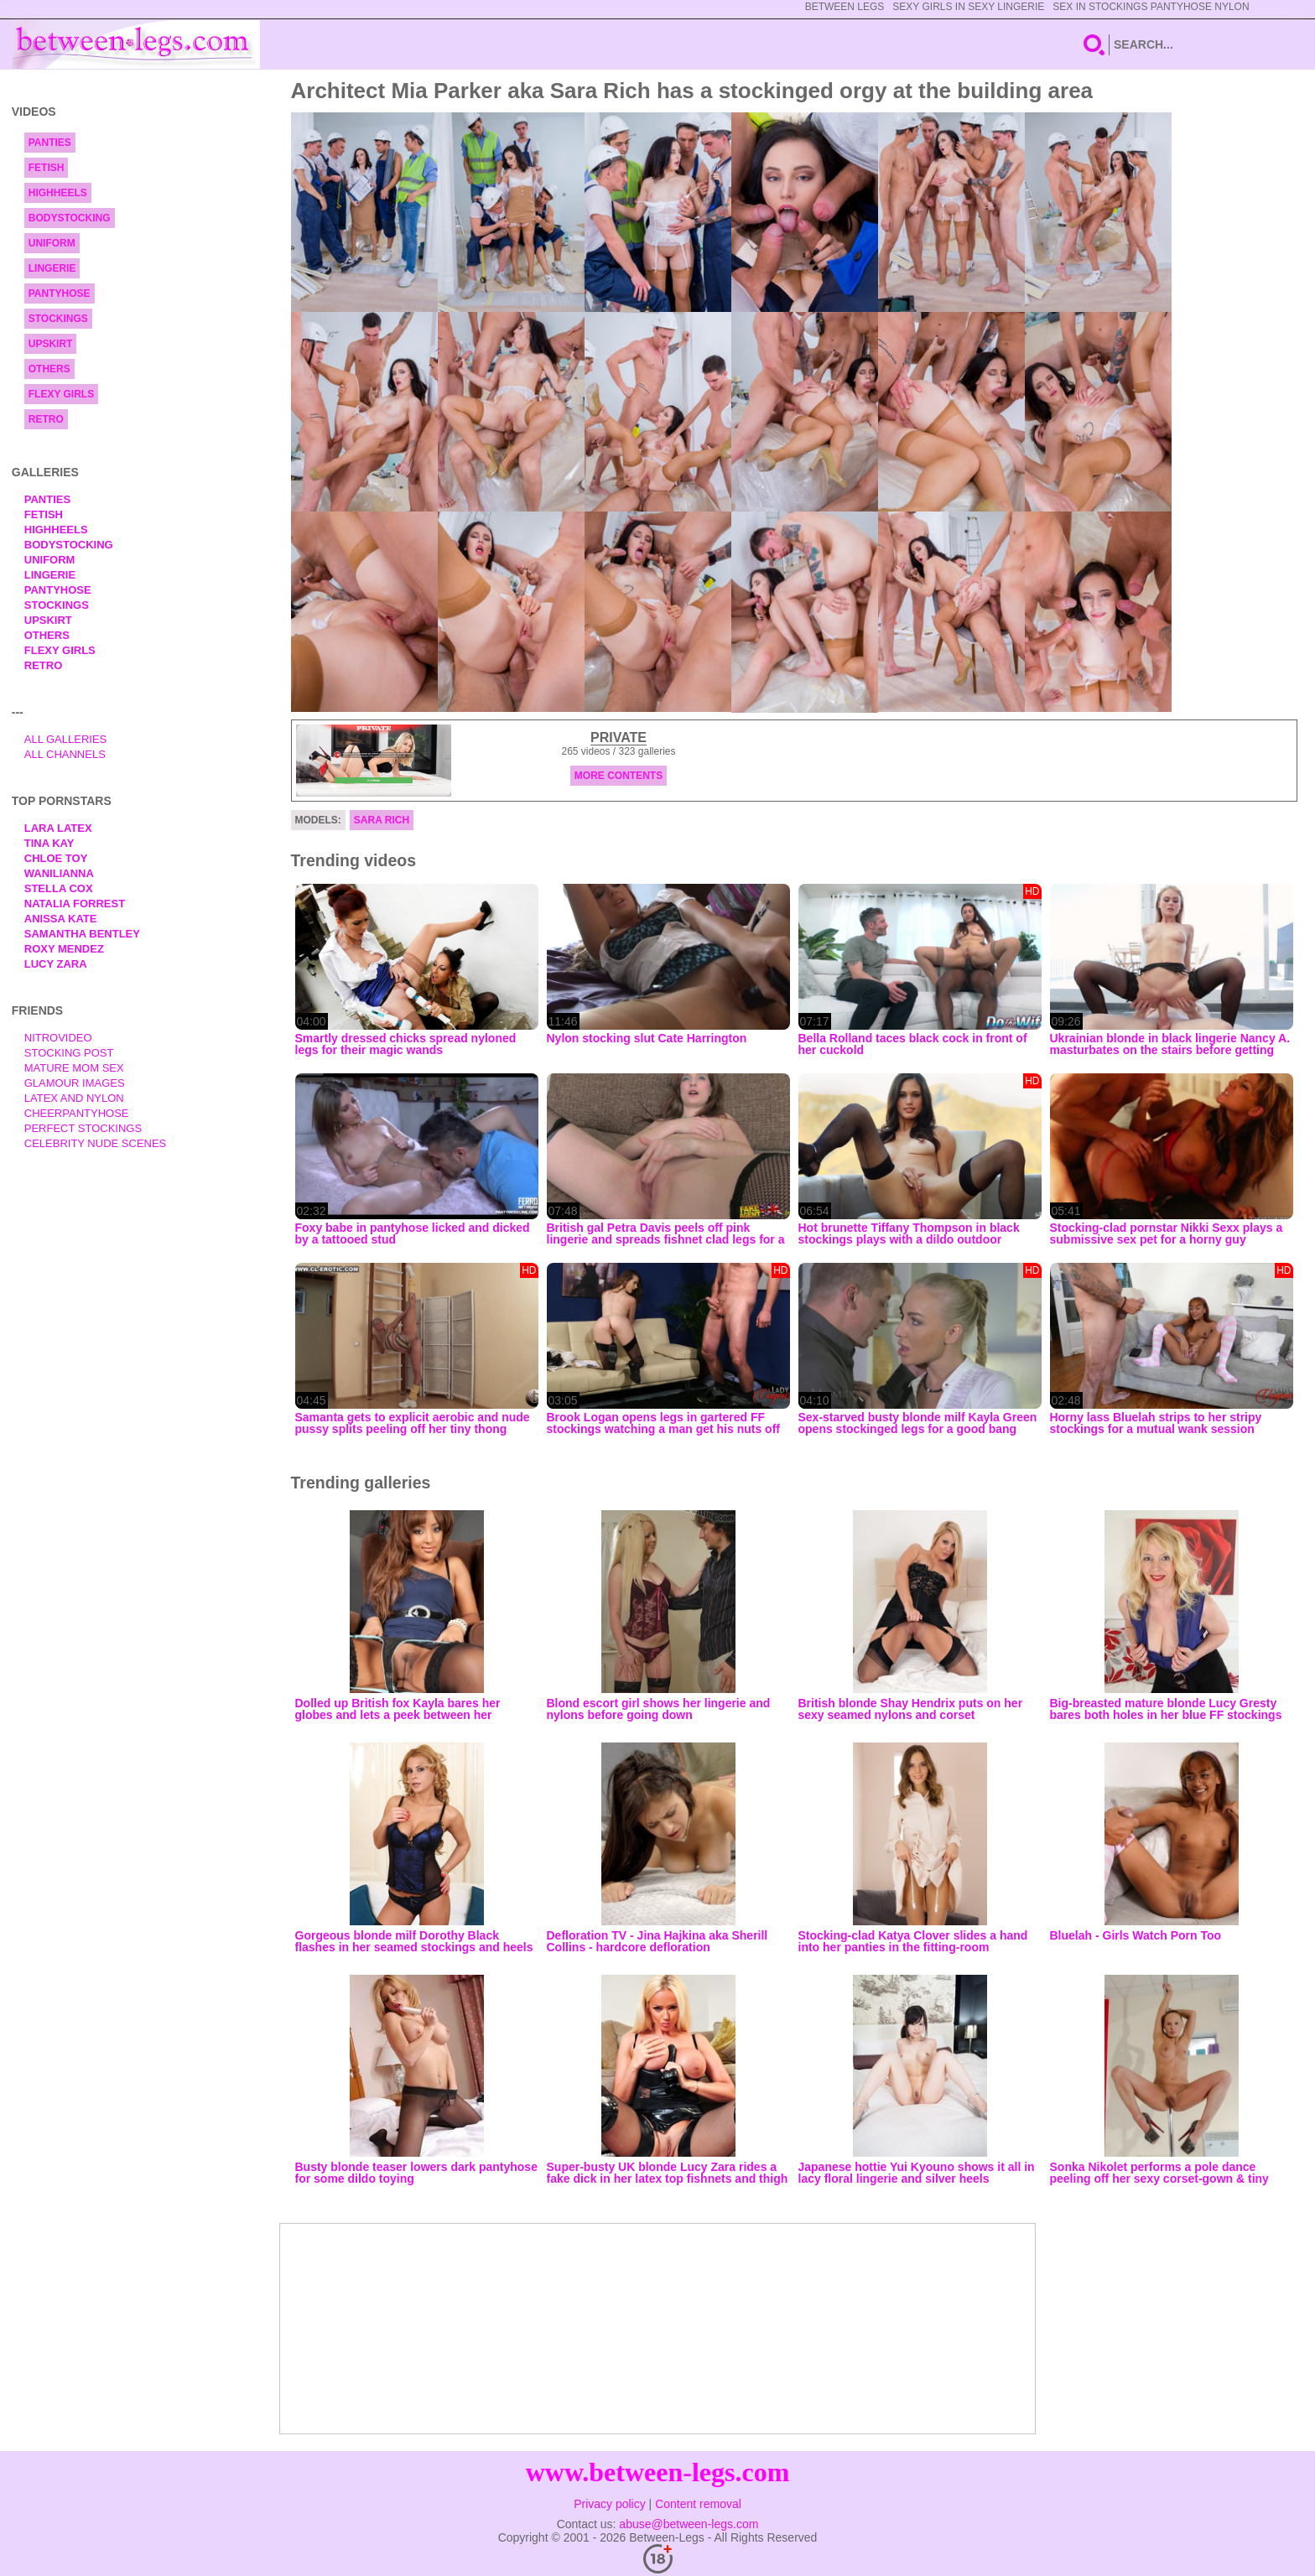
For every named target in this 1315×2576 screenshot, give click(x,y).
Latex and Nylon (74, 1098)
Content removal (698, 2504)
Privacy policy (610, 2504)
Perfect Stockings (83, 1128)
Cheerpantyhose (76, 1113)
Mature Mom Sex (74, 1068)
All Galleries (65, 739)
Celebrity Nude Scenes (95, 1143)
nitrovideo (58, 1037)
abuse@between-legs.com (688, 2524)
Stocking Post (69, 1052)
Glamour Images (74, 1083)
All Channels (65, 754)
